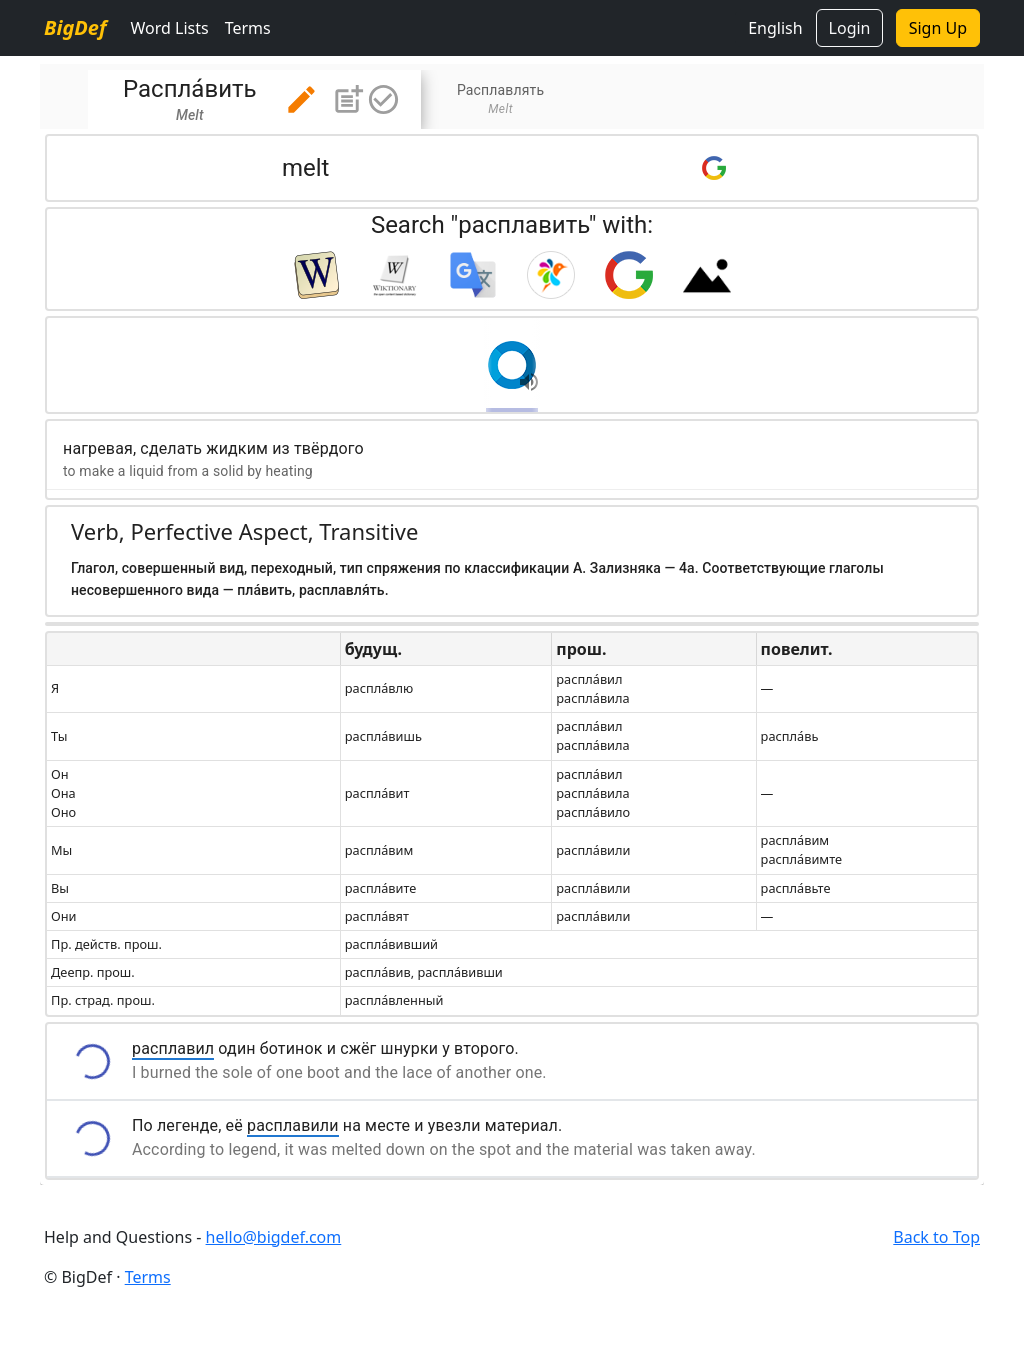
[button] (301, 99)
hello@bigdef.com (274, 1237)
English (775, 28)
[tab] (254, 99)
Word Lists (169, 28)
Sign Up (938, 28)
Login (850, 28)
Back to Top (936, 1237)
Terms (248, 28)
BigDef (75, 27)
